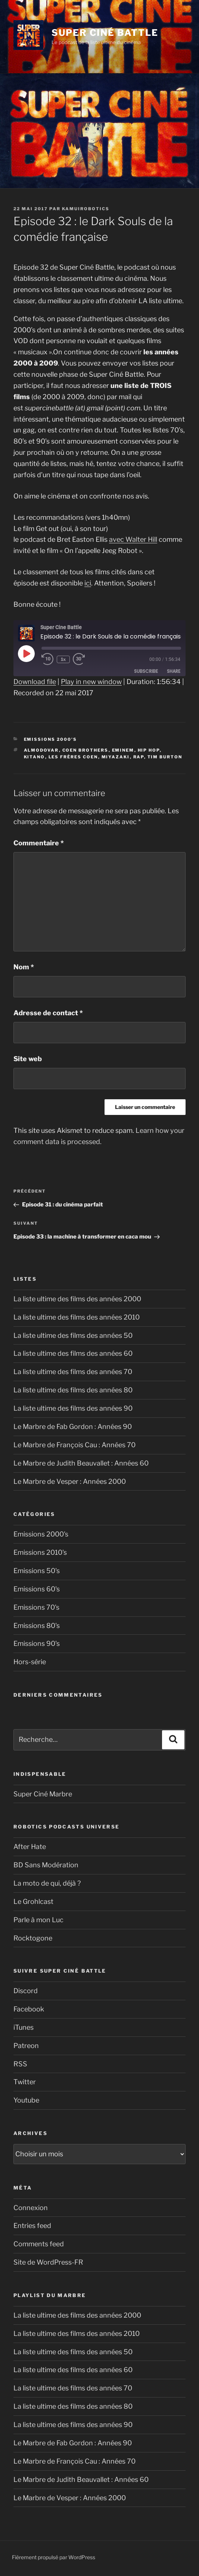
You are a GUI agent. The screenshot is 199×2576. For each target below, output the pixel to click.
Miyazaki (116, 756)
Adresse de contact (48, 1013)
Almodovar (41, 750)
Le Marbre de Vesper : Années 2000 (69, 1481)
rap (138, 756)
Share (173, 672)
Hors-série (29, 1662)
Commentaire (38, 843)
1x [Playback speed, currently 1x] (64, 659)
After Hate (29, 1847)
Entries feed (32, 2225)
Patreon (26, 2046)
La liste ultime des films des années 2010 (76, 1317)
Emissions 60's (36, 1589)
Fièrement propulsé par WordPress (53, 2557)
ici (87, 583)
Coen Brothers (85, 750)
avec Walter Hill (133, 539)
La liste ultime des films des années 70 (72, 1372)
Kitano (34, 756)
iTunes (23, 2027)
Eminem (123, 750)
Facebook (28, 2009)
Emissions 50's (36, 1571)
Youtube (26, 2100)
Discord (25, 1991)
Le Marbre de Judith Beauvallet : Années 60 (81, 1463)
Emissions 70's (36, 1607)
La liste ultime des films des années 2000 (77, 1299)
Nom (23, 967)
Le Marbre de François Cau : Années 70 (74, 1445)
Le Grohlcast (33, 1901)
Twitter (24, 2082)
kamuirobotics (85, 208)
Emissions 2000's (50, 739)
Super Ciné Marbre (42, 1794)
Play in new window (91, 682)
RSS (20, 2064)
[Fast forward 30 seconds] (87, 659)
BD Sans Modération (45, 1865)
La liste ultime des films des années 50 (73, 1335)
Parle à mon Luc (38, 1920)
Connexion (30, 2208)
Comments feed (38, 2244)
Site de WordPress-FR (48, 2262)
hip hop (149, 750)
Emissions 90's (36, 1643)
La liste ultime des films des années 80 (73, 1390)
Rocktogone (32, 1938)
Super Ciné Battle (105, 32)
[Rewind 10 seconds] (48, 659)
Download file (34, 682)
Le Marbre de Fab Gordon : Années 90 (72, 1426)
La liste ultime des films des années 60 (73, 1353)
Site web (27, 1059)
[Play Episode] (26, 653)
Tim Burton (165, 756)
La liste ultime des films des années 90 (73, 1408)
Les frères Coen (73, 756)
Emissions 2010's (40, 1552)
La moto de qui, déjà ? (47, 1883)
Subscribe (146, 672)
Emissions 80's (36, 1625)
